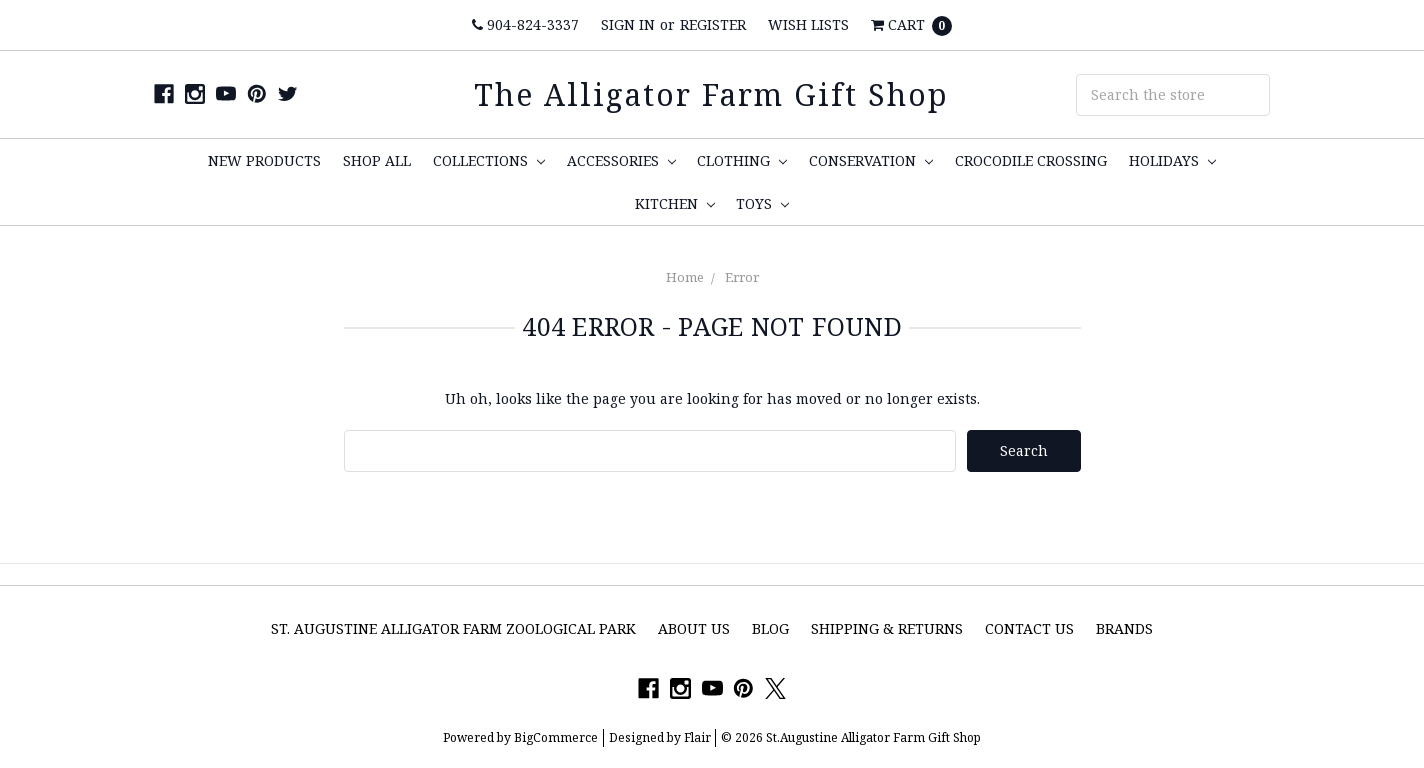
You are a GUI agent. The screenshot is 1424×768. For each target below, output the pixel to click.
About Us (694, 628)
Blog (770, 628)
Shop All (377, 160)
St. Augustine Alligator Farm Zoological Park (453, 628)
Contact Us (1029, 628)
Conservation (871, 160)
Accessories (621, 160)
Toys (762, 203)
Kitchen (675, 203)
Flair (697, 737)
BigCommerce (556, 737)
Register (713, 24)
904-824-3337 (525, 24)
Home (685, 277)
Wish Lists (808, 24)
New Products (264, 160)
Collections (489, 160)
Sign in (628, 24)
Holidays (1172, 160)
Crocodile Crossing (1031, 160)
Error (742, 277)
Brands (1124, 628)
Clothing (742, 160)
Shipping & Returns (887, 628)
